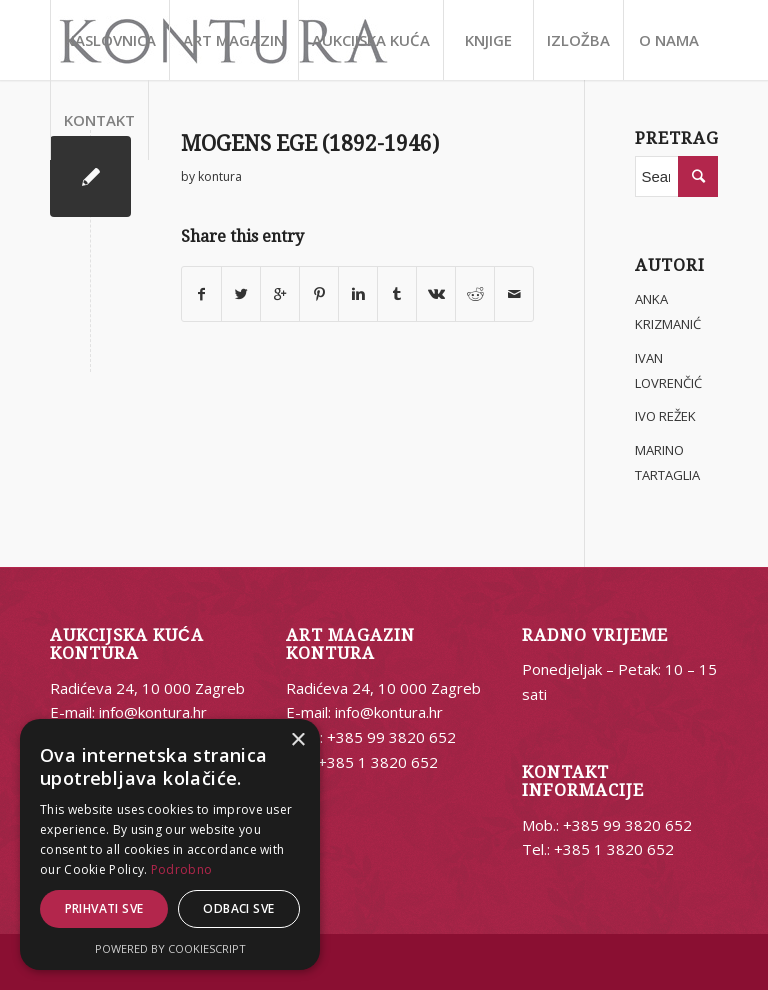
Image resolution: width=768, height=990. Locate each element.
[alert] (170, 844)
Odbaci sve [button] (238, 908)
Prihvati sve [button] (104, 908)
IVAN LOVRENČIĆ (668, 370)
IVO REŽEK (665, 416)
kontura (220, 176)
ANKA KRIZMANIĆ (668, 311)
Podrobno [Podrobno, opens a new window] (181, 869)
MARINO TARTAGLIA (667, 462)
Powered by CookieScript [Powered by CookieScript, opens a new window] (170, 948)
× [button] (297, 740)
